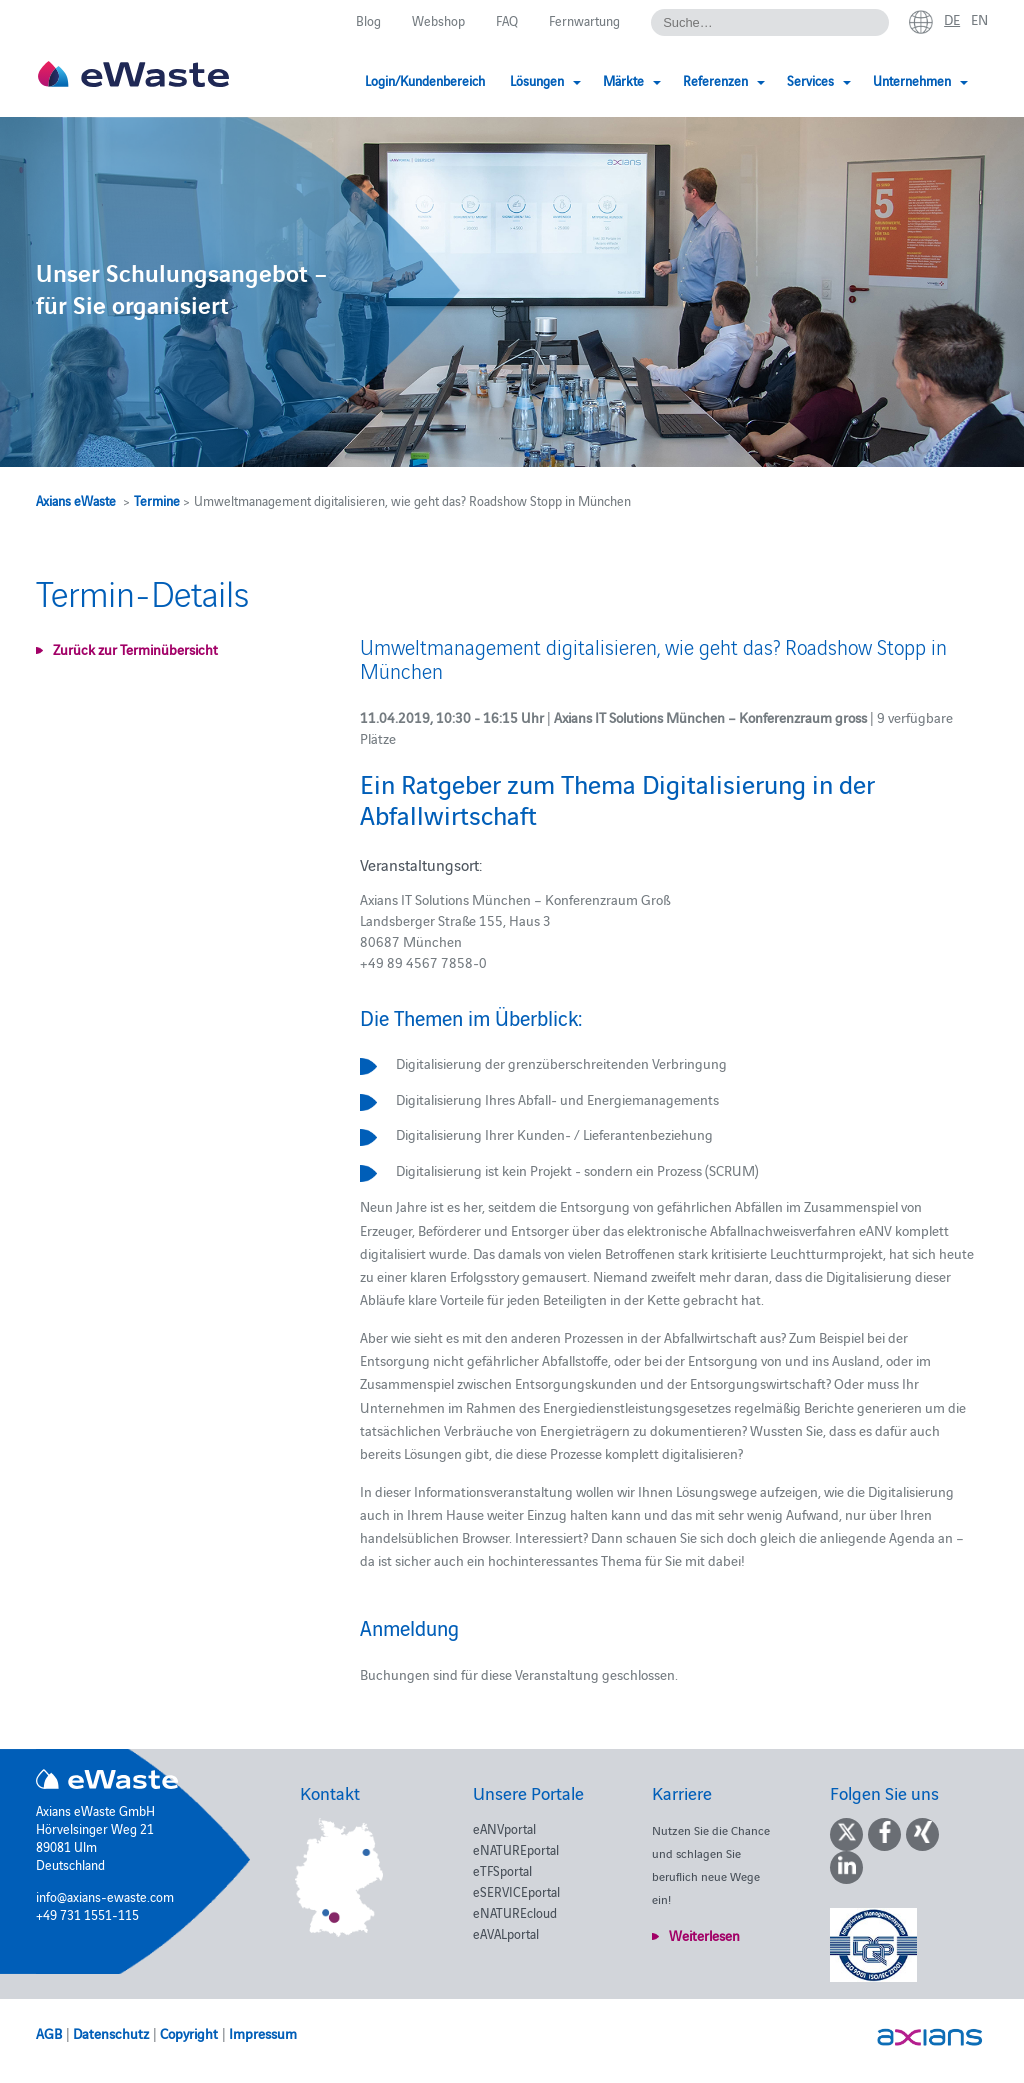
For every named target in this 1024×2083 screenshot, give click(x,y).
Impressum (263, 2033)
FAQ (507, 20)
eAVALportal (506, 1933)
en (979, 19)
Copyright (189, 2033)
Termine (157, 500)
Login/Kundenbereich (425, 80)
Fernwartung (584, 20)
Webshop (438, 20)
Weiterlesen (704, 1935)
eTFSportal (502, 1870)
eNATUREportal (516, 1849)
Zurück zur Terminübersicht (135, 649)
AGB (49, 2033)
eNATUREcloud (515, 1912)
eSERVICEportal (516, 1891)
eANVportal (504, 1828)
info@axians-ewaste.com (105, 1896)
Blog (368, 20)
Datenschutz (111, 2033)
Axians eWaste (76, 500)
